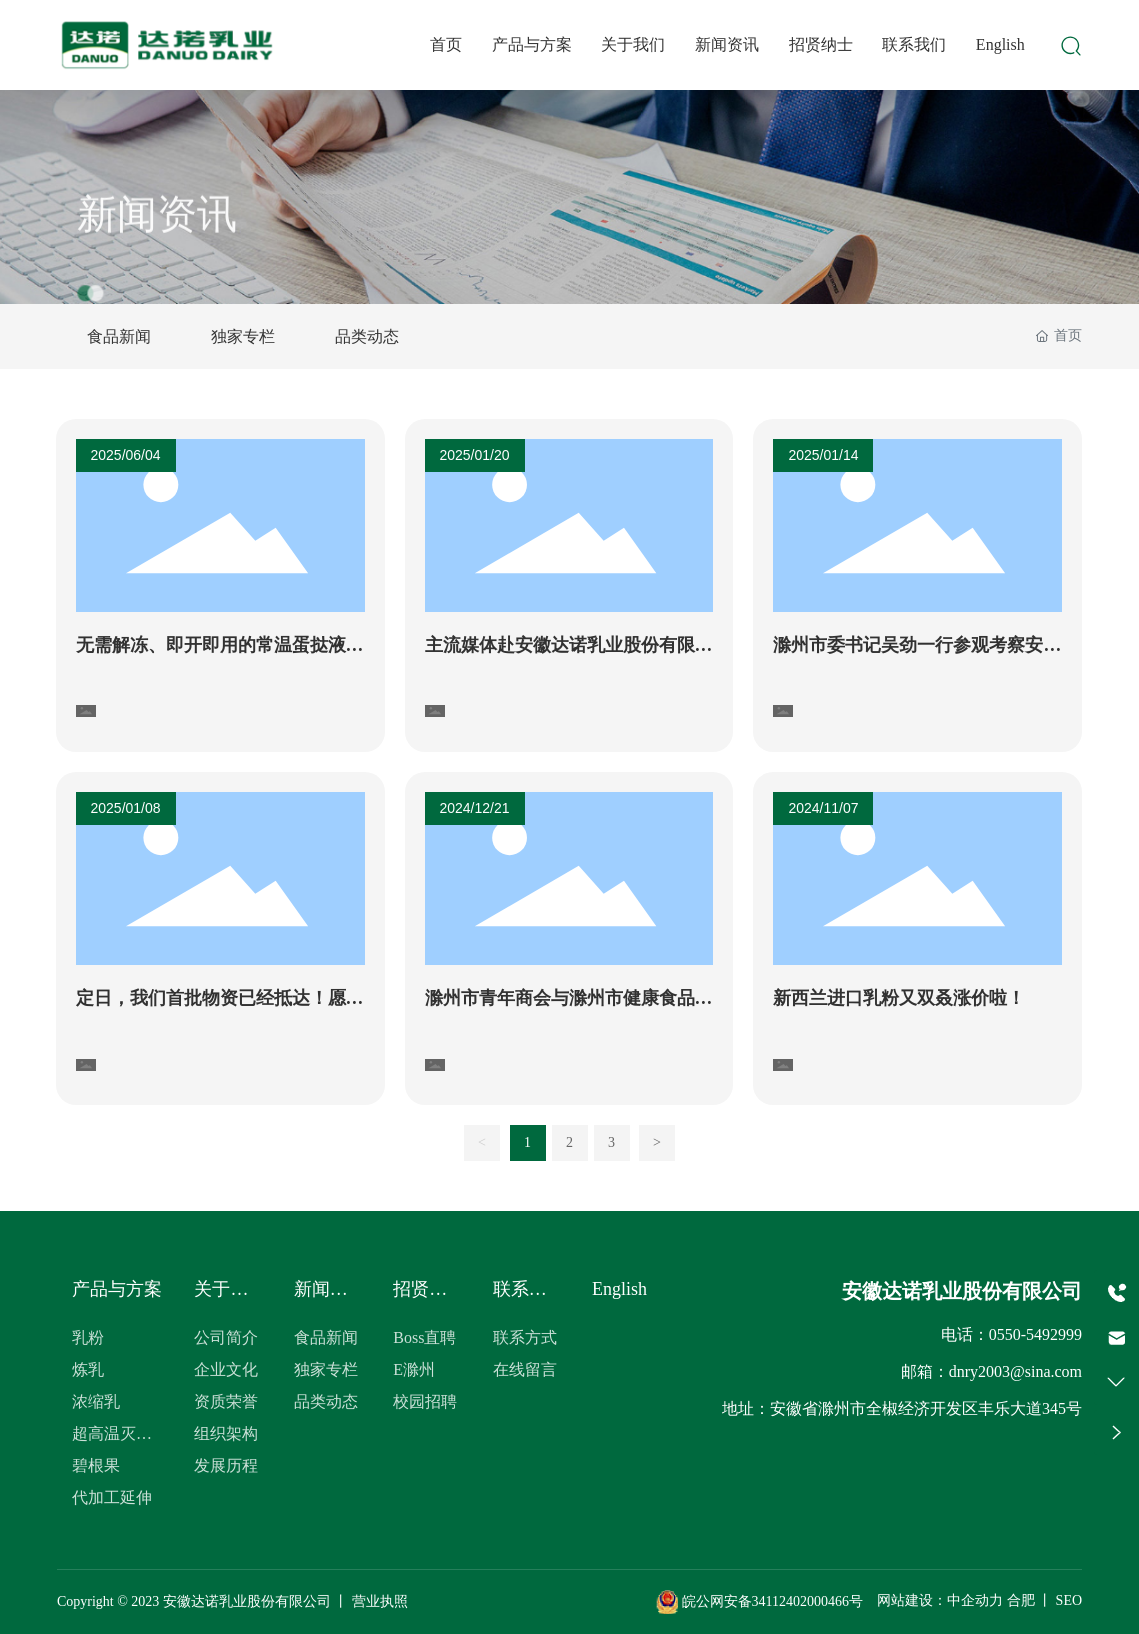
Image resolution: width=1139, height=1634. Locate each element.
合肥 (1021, 1601)
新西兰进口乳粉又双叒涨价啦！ (899, 998)
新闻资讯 (157, 234)
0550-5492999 (1035, 1334)
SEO (1069, 1601)
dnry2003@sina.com (1015, 1371)
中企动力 (975, 1601)
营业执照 (380, 1601)
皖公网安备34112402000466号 (759, 1601)
